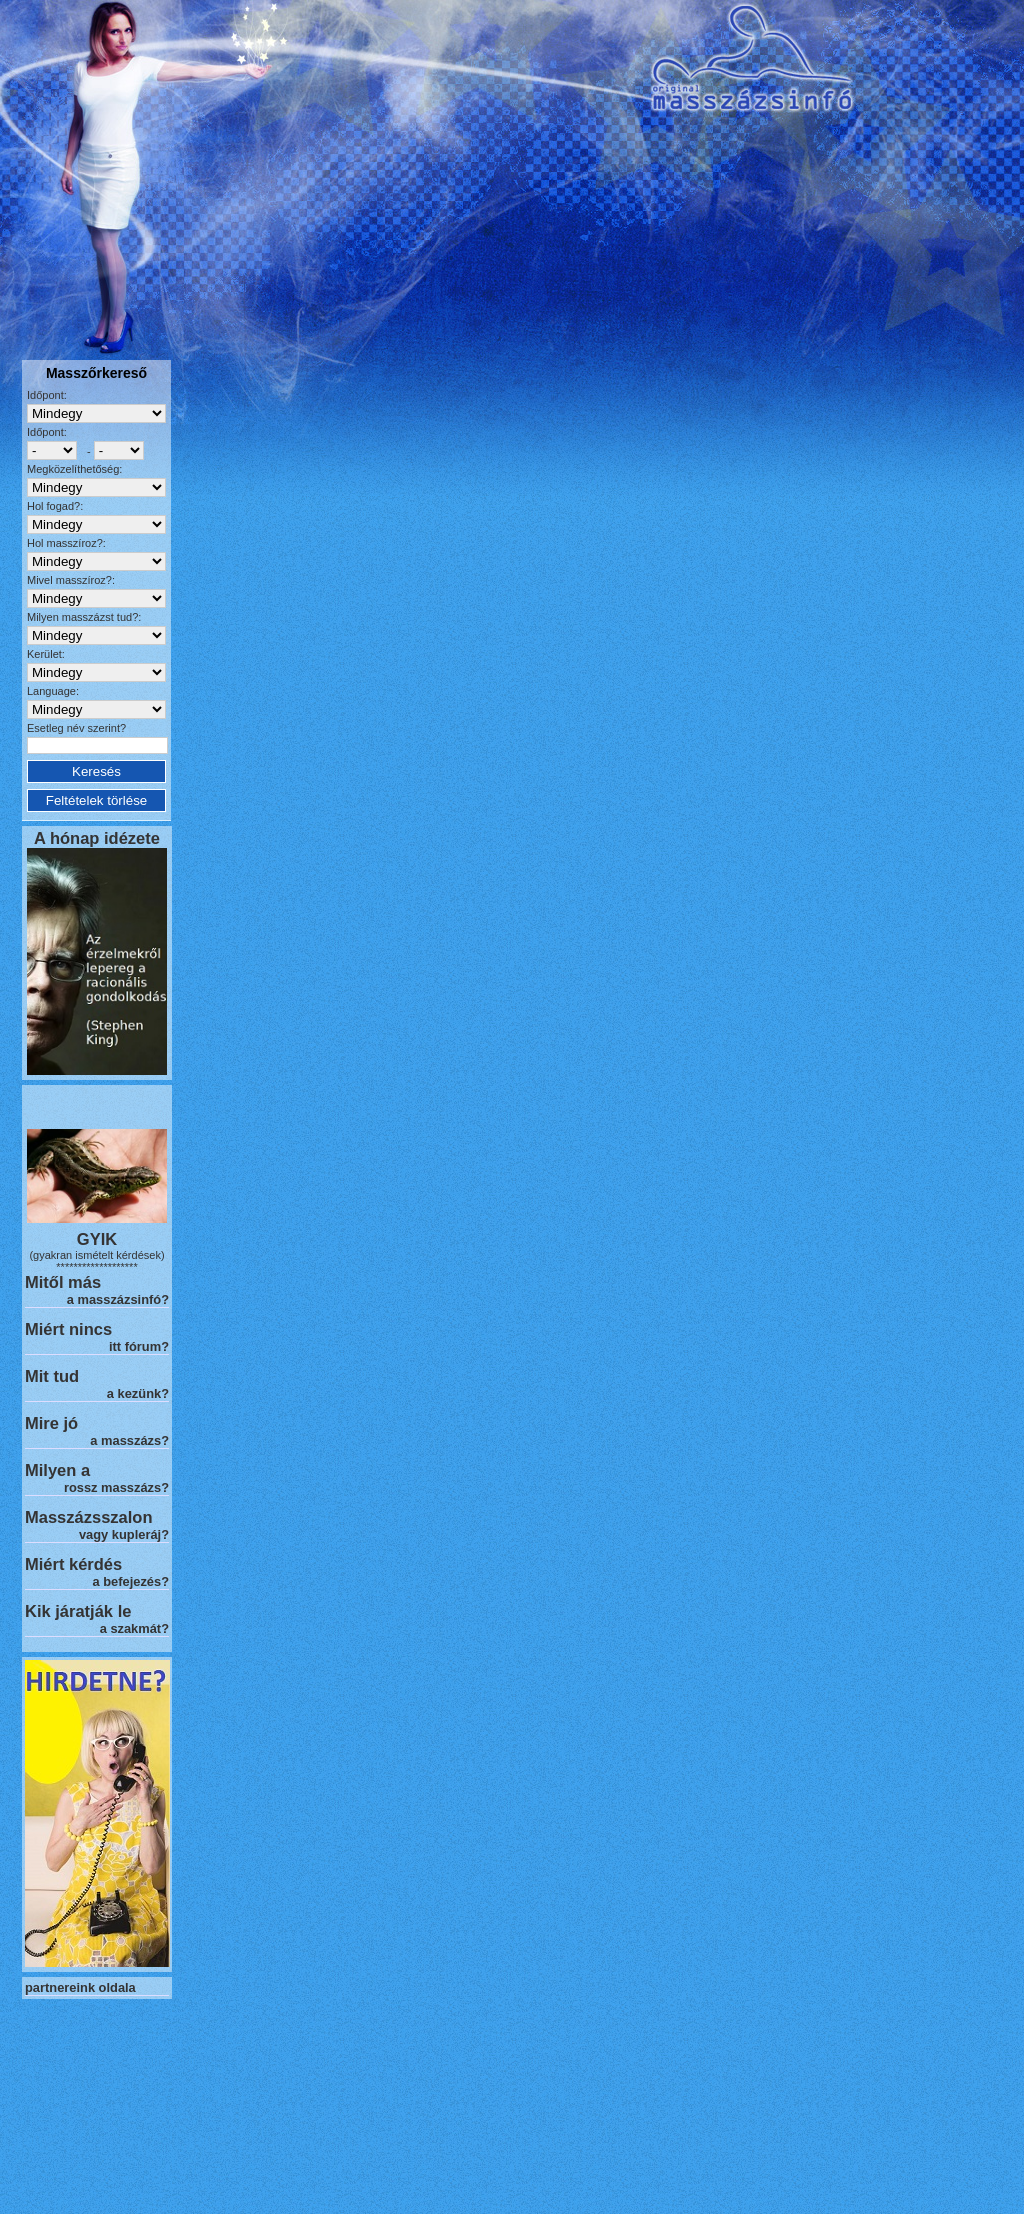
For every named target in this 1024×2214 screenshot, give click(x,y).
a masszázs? (129, 1440)
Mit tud (52, 1376)
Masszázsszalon (88, 1517)
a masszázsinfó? (118, 1299)
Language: (53, 691)
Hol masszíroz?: (66, 543)
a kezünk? (138, 1393)
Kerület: (46, 654)
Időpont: (47, 395)
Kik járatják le (78, 1611)
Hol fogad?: (55, 506)
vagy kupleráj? (124, 1534)
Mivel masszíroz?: (71, 580)
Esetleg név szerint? (76, 728)
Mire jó (51, 1423)
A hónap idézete (97, 838)
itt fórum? (139, 1346)
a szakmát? (134, 1628)
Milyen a (57, 1470)
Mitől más (63, 1282)
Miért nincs (68, 1329)
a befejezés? (131, 1581)
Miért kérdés (73, 1564)
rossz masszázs (112, 1487)
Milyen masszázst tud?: (84, 617)
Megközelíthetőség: (74, 469)
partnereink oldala (80, 1987)
